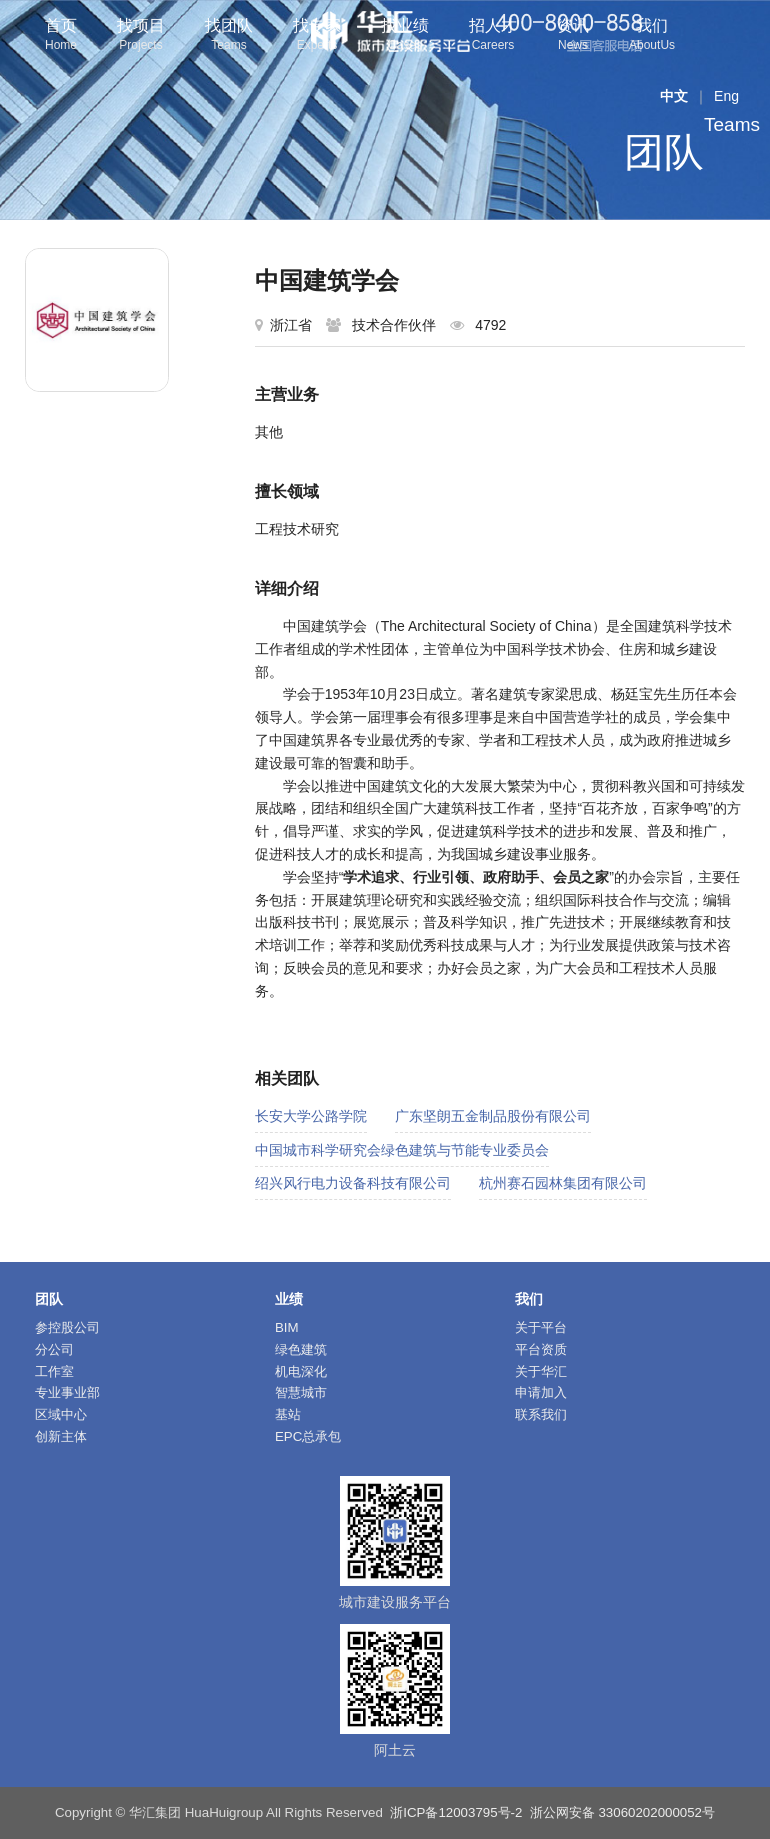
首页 (61, 36)
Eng (726, 96)
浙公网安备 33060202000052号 (622, 1812)
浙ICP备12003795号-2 (456, 1812)
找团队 (229, 36)
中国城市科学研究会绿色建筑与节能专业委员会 (402, 1150)
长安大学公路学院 (311, 1116)
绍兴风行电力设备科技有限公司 (353, 1183)
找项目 (141, 36)
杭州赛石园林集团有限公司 (563, 1183)
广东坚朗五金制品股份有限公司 (493, 1116)
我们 (652, 36)
